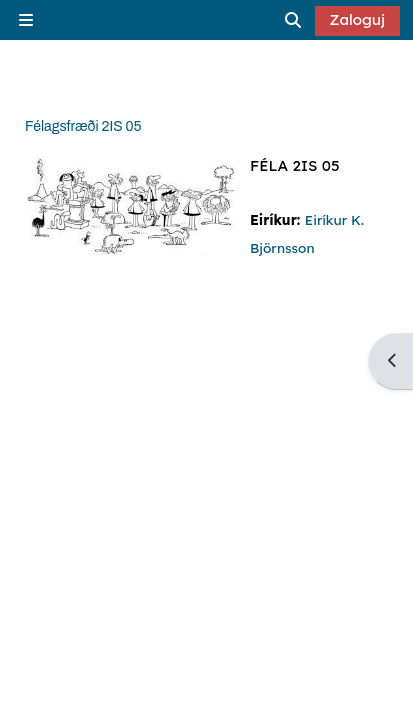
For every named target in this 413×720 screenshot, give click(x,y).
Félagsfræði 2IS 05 (83, 126)
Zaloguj (358, 19)
